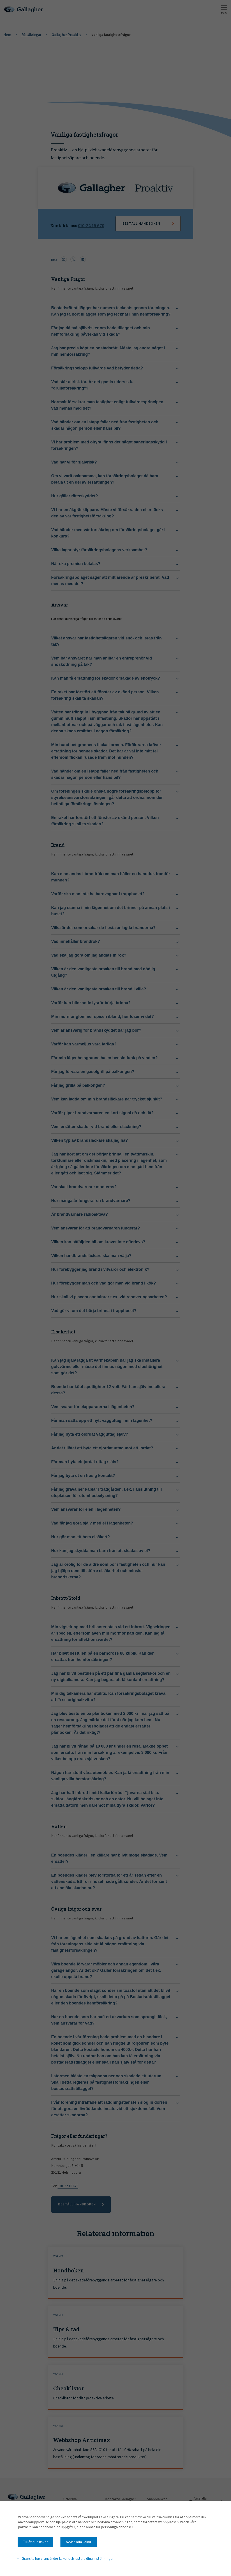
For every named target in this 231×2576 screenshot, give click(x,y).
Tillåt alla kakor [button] (35, 2541)
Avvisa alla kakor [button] (78, 2541)
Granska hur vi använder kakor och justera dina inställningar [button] (68, 2558)
